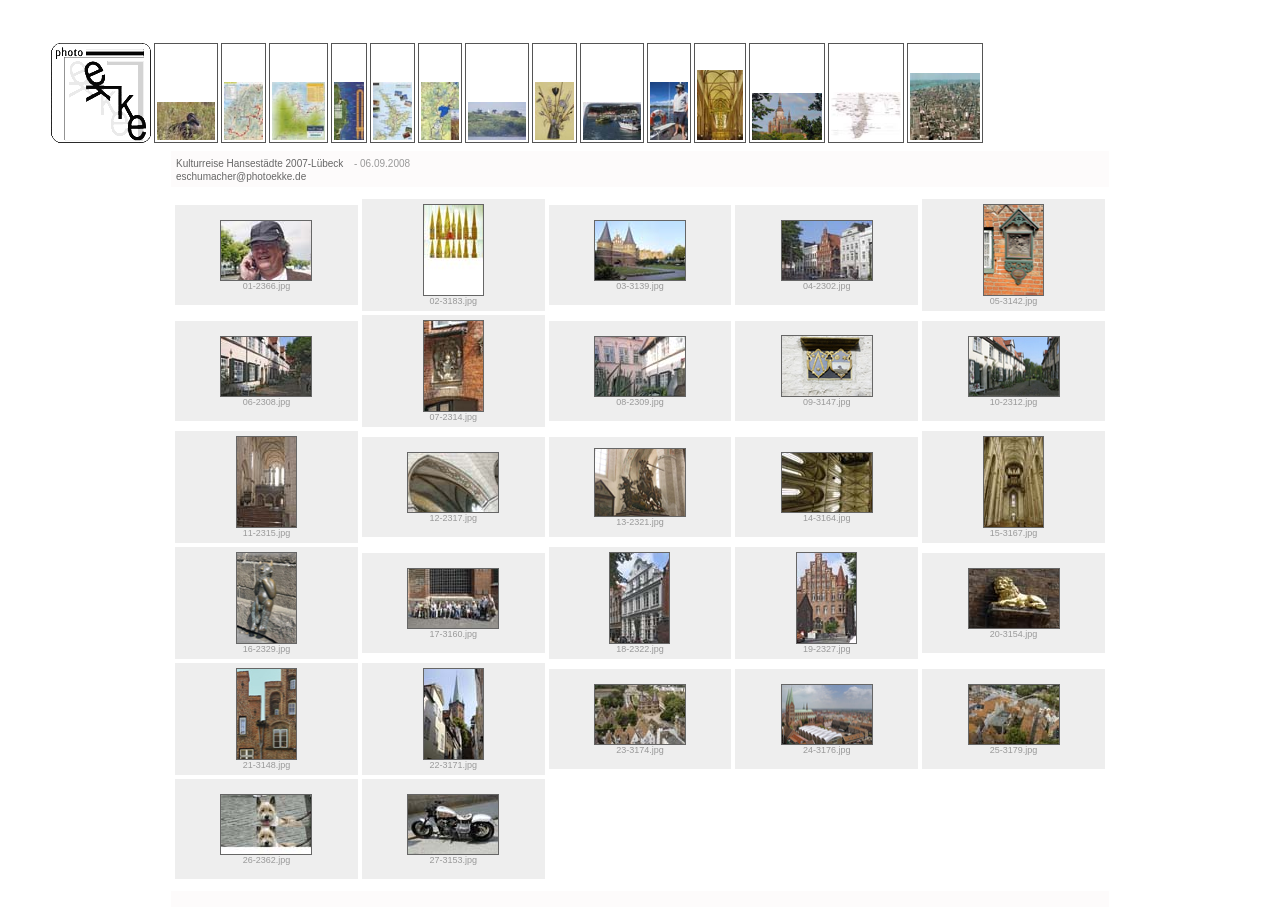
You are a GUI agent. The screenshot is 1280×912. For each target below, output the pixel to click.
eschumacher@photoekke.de (241, 176)
